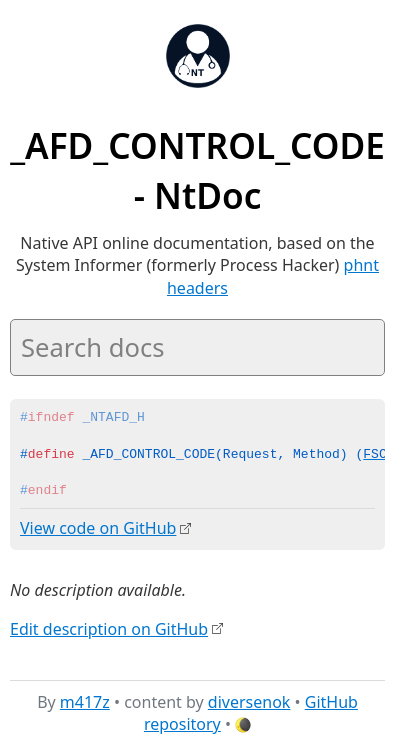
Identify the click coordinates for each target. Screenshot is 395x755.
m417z (85, 701)
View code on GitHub (98, 528)
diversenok (249, 701)
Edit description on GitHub (109, 628)
